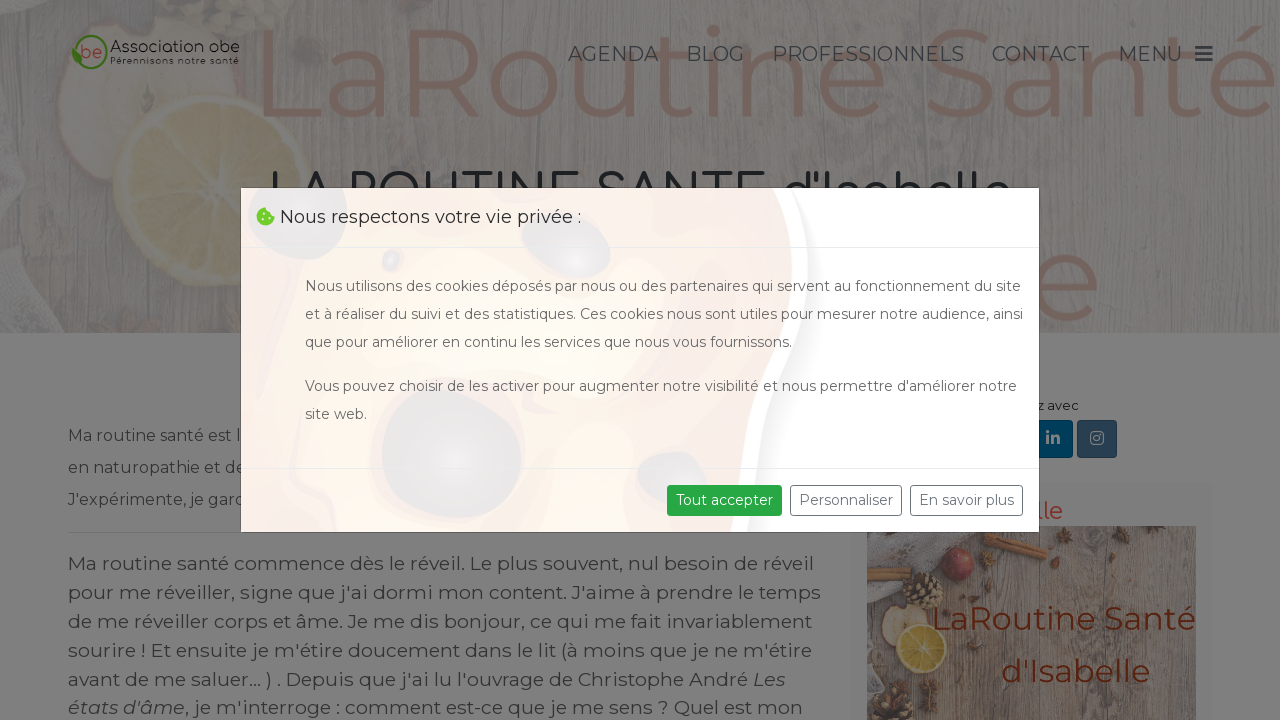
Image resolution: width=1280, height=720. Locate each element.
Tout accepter (724, 500)
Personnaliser (846, 500)
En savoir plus (966, 500)
